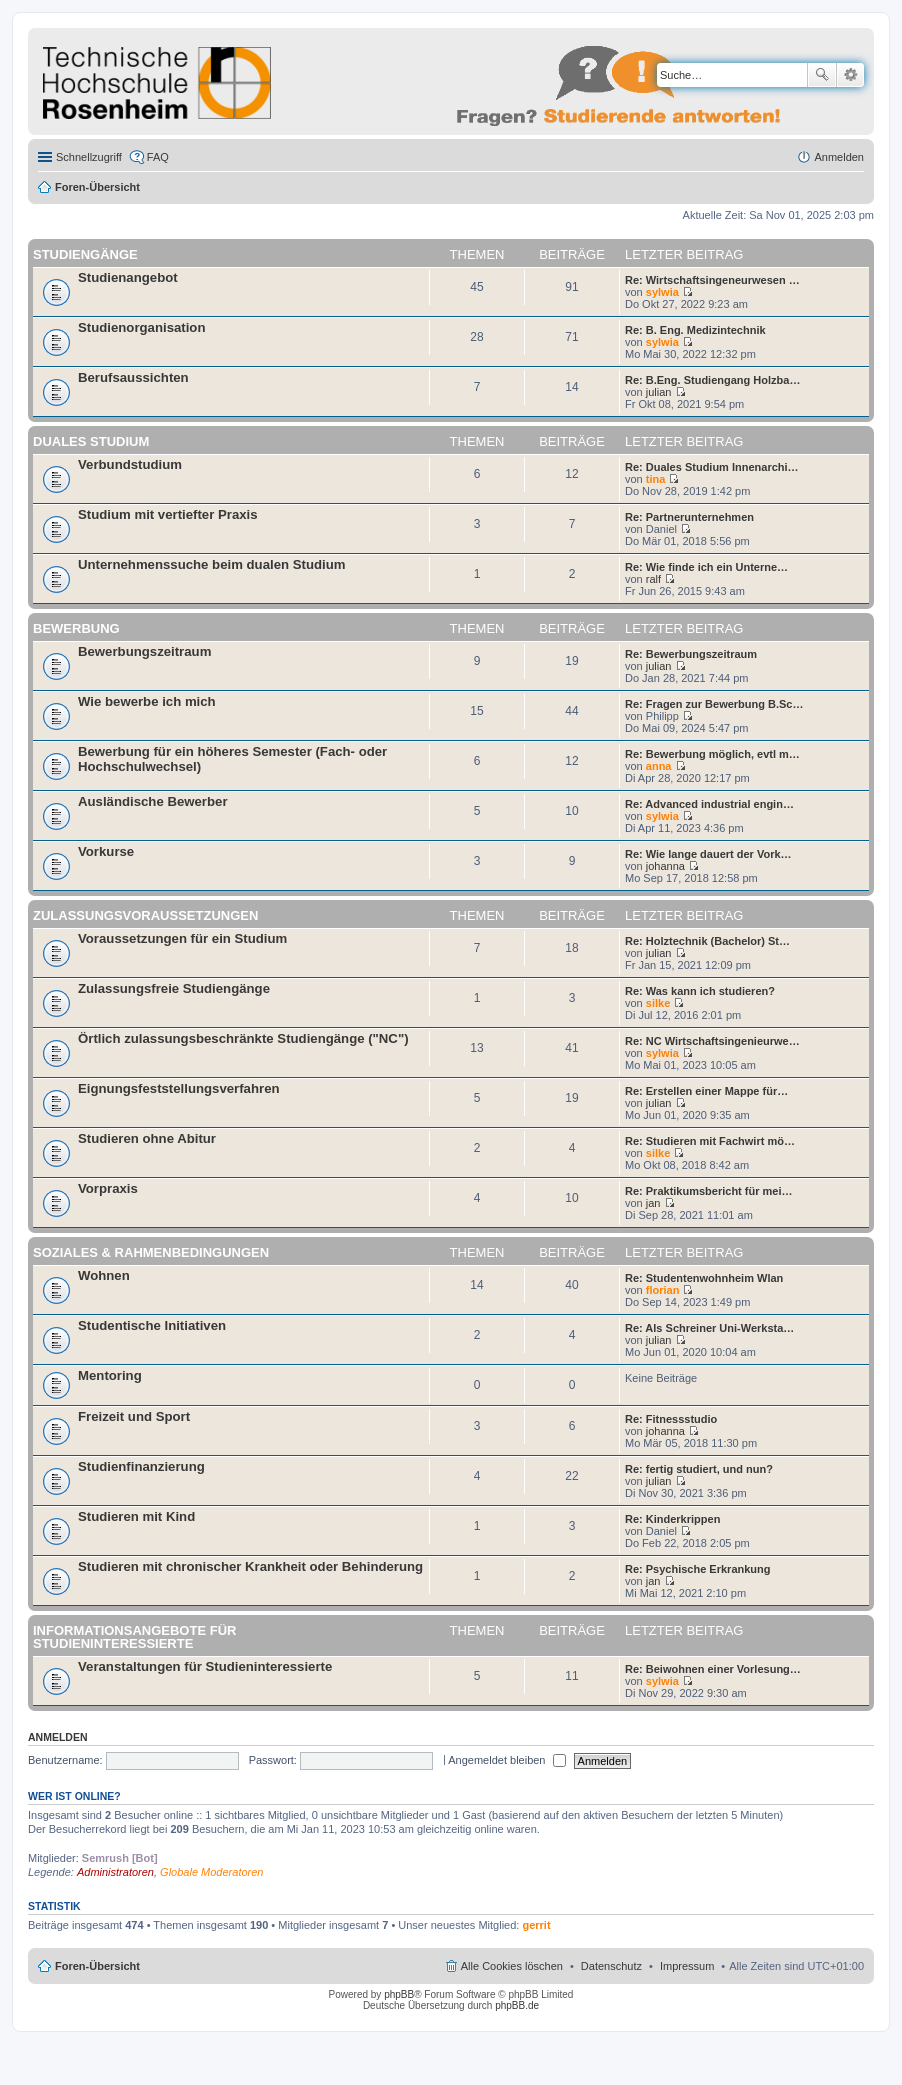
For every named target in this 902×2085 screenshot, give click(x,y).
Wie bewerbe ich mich (147, 701)
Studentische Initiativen (152, 1325)
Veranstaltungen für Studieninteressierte (205, 1666)
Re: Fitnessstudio (671, 1419)
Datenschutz (611, 1966)
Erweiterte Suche (850, 75)
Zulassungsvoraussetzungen (145, 915)
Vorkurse (106, 851)
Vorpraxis (108, 1188)
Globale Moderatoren (211, 1872)
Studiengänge (85, 254)
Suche (822, 75)
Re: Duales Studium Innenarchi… (712, 467)
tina (656, 479)
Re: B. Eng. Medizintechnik (695, 330)
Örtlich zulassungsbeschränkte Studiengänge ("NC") (243, 1038)
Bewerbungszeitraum (144, 651)
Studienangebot (128, 277)
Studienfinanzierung (141, 1466)
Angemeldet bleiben (506, 1760)
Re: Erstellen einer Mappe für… (706, 1091)
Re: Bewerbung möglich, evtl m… (712, 754)
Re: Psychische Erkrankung (698, 1569)
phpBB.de (517, 2005)
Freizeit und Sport (134, 1416)
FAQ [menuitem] (158, 157)
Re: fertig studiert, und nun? (699, 1469)
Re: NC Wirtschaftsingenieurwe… (712, 1041)
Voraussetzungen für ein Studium (182, 938)
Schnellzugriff (89, 157)
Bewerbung (76, 628)
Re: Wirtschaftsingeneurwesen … (712, 280)
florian (663, 1290)
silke (658, 1003)
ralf (653, 579)
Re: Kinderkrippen (672, 1519)
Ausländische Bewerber (153, 801)
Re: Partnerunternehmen (689, 517)
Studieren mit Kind (136, 1516)
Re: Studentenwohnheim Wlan (704, 1278)
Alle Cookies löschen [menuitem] (512, 1966)
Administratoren (115, 1872)
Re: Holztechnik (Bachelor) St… (707, 941)
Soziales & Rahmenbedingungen (151, 1252)
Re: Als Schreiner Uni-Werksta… (709, 1328)
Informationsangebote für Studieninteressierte (134, 1637)
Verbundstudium (130, 464)
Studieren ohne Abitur (147, 1138)
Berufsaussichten (133, 377)
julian (659, 392)
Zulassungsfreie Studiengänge (174, 988)
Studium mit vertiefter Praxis (168, 514)
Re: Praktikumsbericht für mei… (709, 1191)
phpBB (399, 1994)
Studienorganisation (141, 327)
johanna (665, 866)
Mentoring (110, 1375)
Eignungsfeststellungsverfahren (179, 1088)
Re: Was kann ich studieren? (700, 991)
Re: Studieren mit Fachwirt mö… (710, 1141)
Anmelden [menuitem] (839, 157)
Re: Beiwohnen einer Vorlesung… (713, 1669)
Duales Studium (91, 441)
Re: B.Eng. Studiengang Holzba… (712, 380)
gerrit (536, 1925)
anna (659, 766)
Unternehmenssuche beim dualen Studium (211, 564)
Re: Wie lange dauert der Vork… (708, 854)
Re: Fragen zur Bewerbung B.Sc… (714, 704)
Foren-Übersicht (97, 187)
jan (653, 1203)
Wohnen (104, 1275)
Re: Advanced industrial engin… (709, 804)
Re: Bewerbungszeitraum (691, 654)
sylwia (662, 292)
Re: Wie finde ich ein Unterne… (706, 567)
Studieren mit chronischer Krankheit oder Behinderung (250, 1566)
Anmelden (58, 1737)
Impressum (687, 1966)
